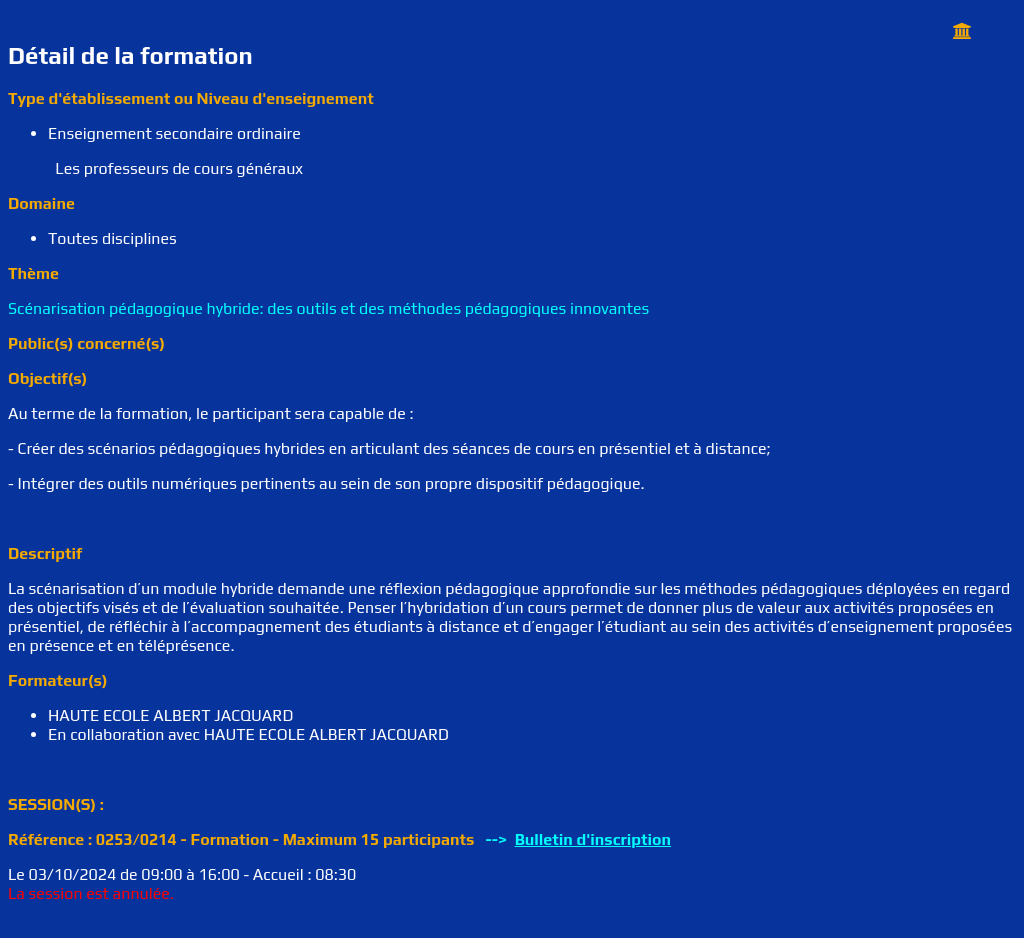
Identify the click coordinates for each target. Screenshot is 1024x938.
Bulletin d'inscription (593, 839)
